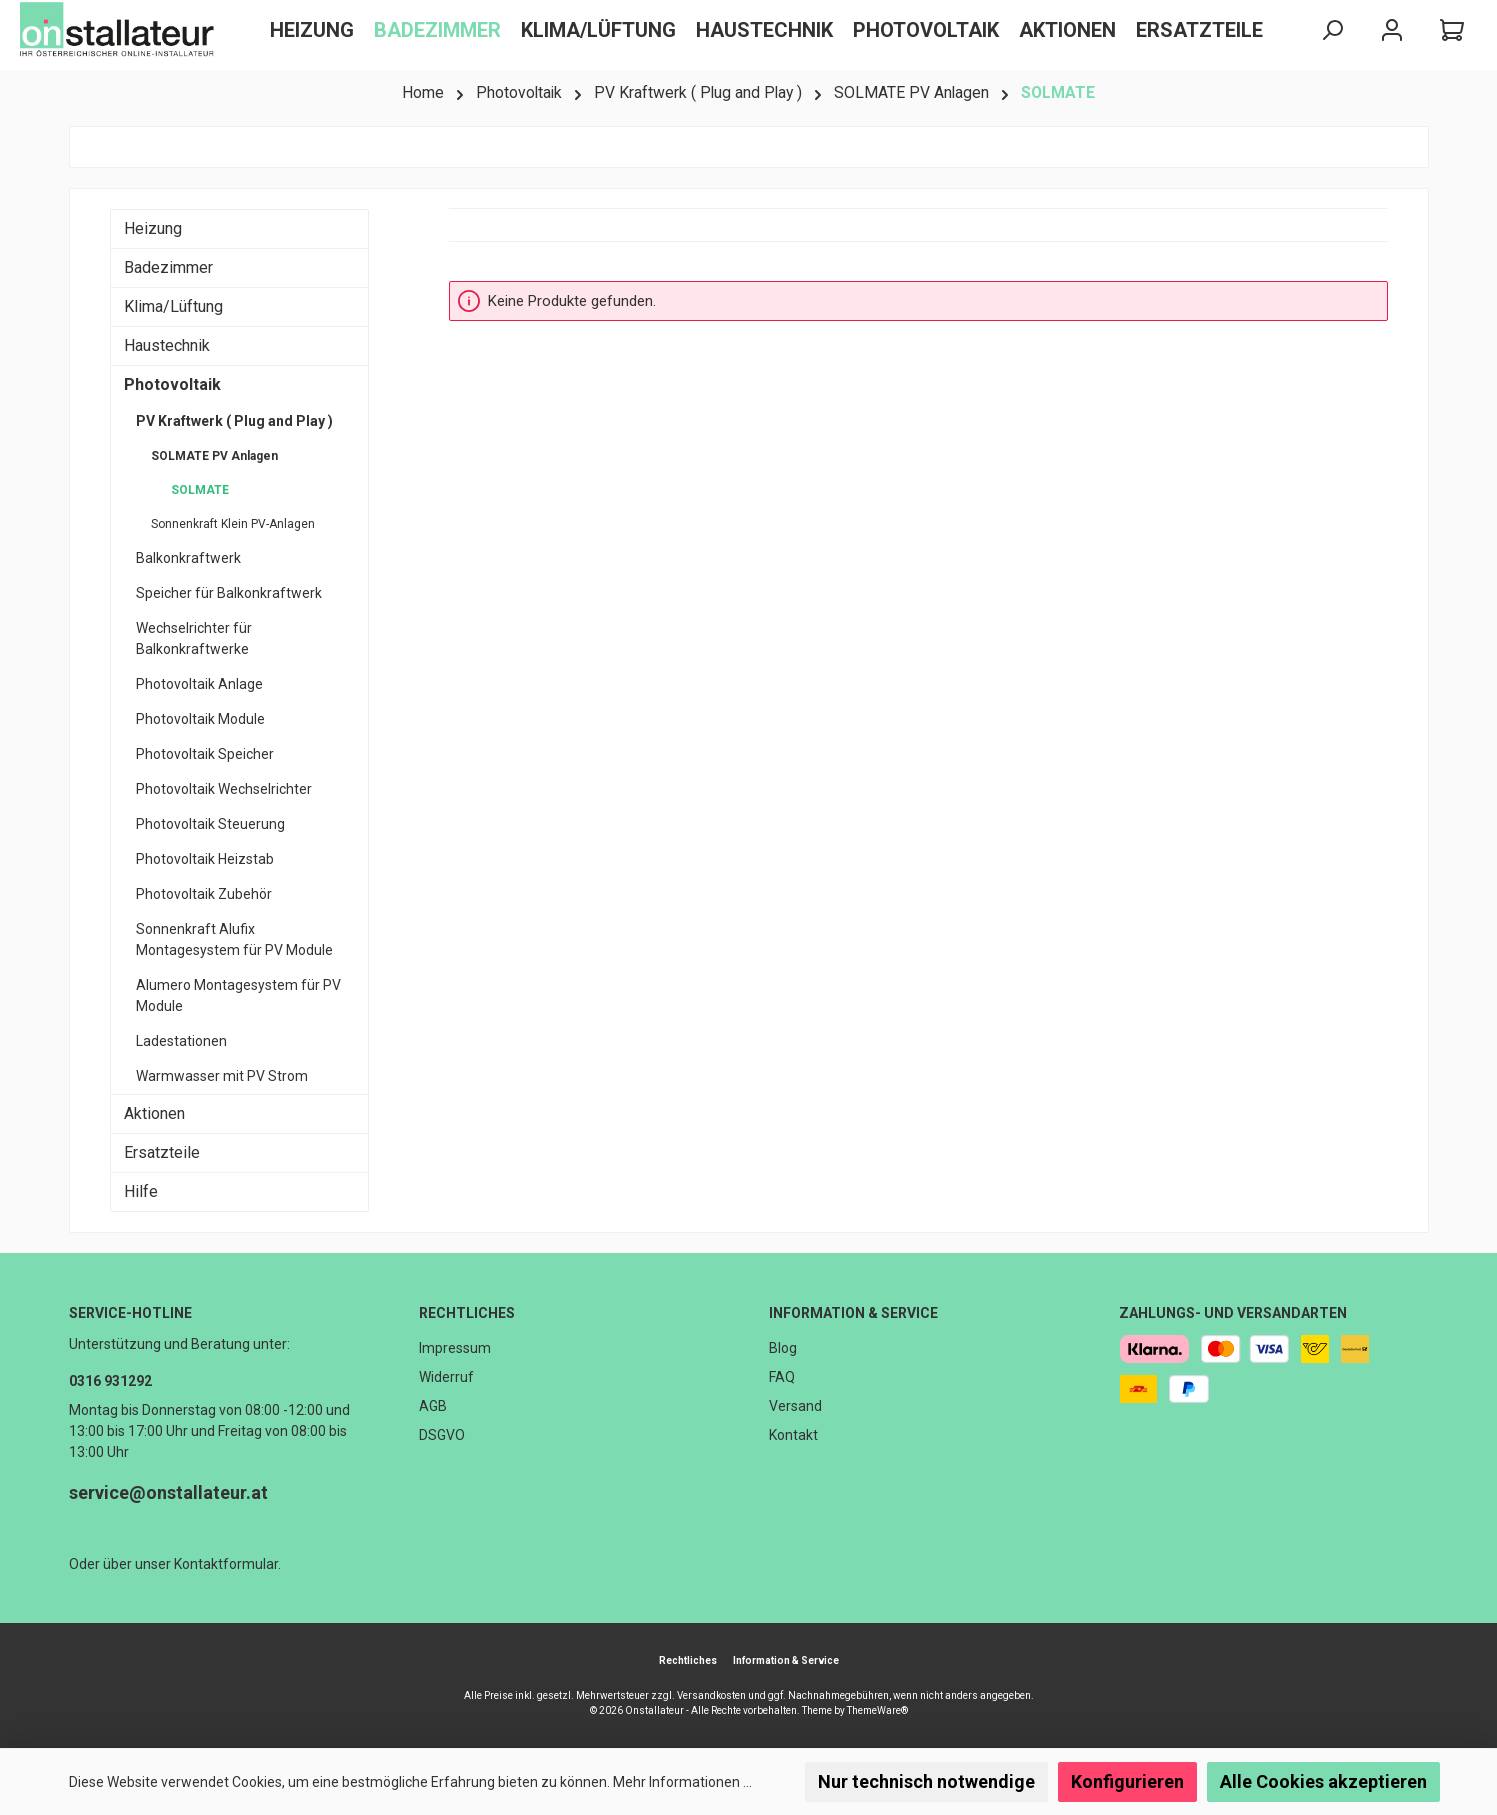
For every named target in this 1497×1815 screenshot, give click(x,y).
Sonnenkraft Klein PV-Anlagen (233, 524)
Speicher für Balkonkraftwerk (229, 593)
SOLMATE (200, 490)
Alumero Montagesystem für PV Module (238, 995)
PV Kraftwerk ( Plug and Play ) (234, 421)
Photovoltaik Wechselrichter (224, 789)
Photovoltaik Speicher (205, 754)
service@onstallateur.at (168, 1492)
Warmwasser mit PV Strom (222, 1076)
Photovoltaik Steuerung (210, 824)
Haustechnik (167, 345)
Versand (795, 1406)
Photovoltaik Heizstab (205, 859)
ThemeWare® (877, 1710)
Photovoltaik (172, 384)
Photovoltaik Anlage (199, 684)
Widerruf (446, 1377)
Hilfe (141, 1191)
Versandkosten (711, 1695)
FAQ (782, 1377)
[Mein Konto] (1392, 30)
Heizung (153, 228)
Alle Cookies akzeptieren (1323, 1781)
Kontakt (793, 1435)
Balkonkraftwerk (188, 558)
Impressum (455, 1348)
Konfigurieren (1127, 1781)
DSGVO (442, 1435)
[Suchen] (1332, 30)
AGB (433, 1406)
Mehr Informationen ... (682, 1782)
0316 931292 (110, 1381)
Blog (783, 1348)
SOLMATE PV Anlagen (214, 456)
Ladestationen (181, 1041)
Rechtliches (467, 1313)
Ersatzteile (162, 1152)
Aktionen (154, 1113)
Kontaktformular (226, 1564)
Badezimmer (168, 267)
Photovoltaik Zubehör (204, 894)
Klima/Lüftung (173, 306)
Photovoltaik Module (200, 719)
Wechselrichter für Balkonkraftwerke (194, 638)
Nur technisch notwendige (926, 1781)
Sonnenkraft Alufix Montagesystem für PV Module (234, 939)
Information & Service (853, 1313)
